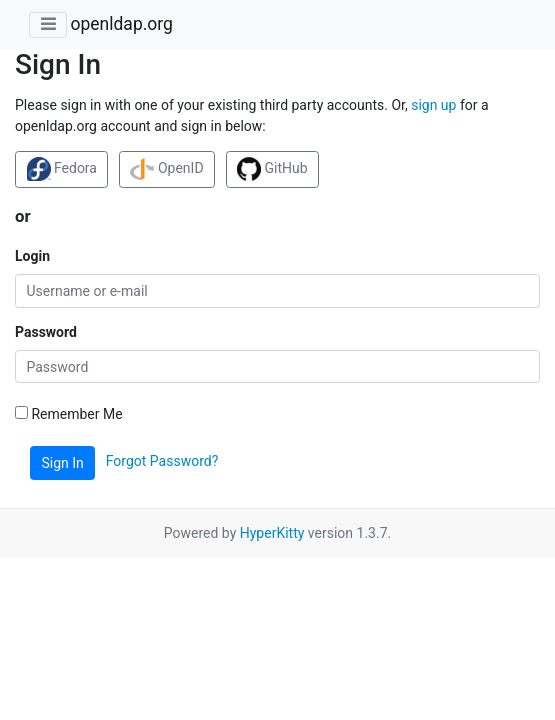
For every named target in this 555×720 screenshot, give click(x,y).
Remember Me (69, 414)
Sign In (63, 463)
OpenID (166, 169)
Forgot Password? (162, 462)
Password (46, 332)
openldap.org (121, 24)
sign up (433, 105)
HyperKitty (272, 533)
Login (32, 256)
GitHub (272, 169)
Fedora (62, 169)
